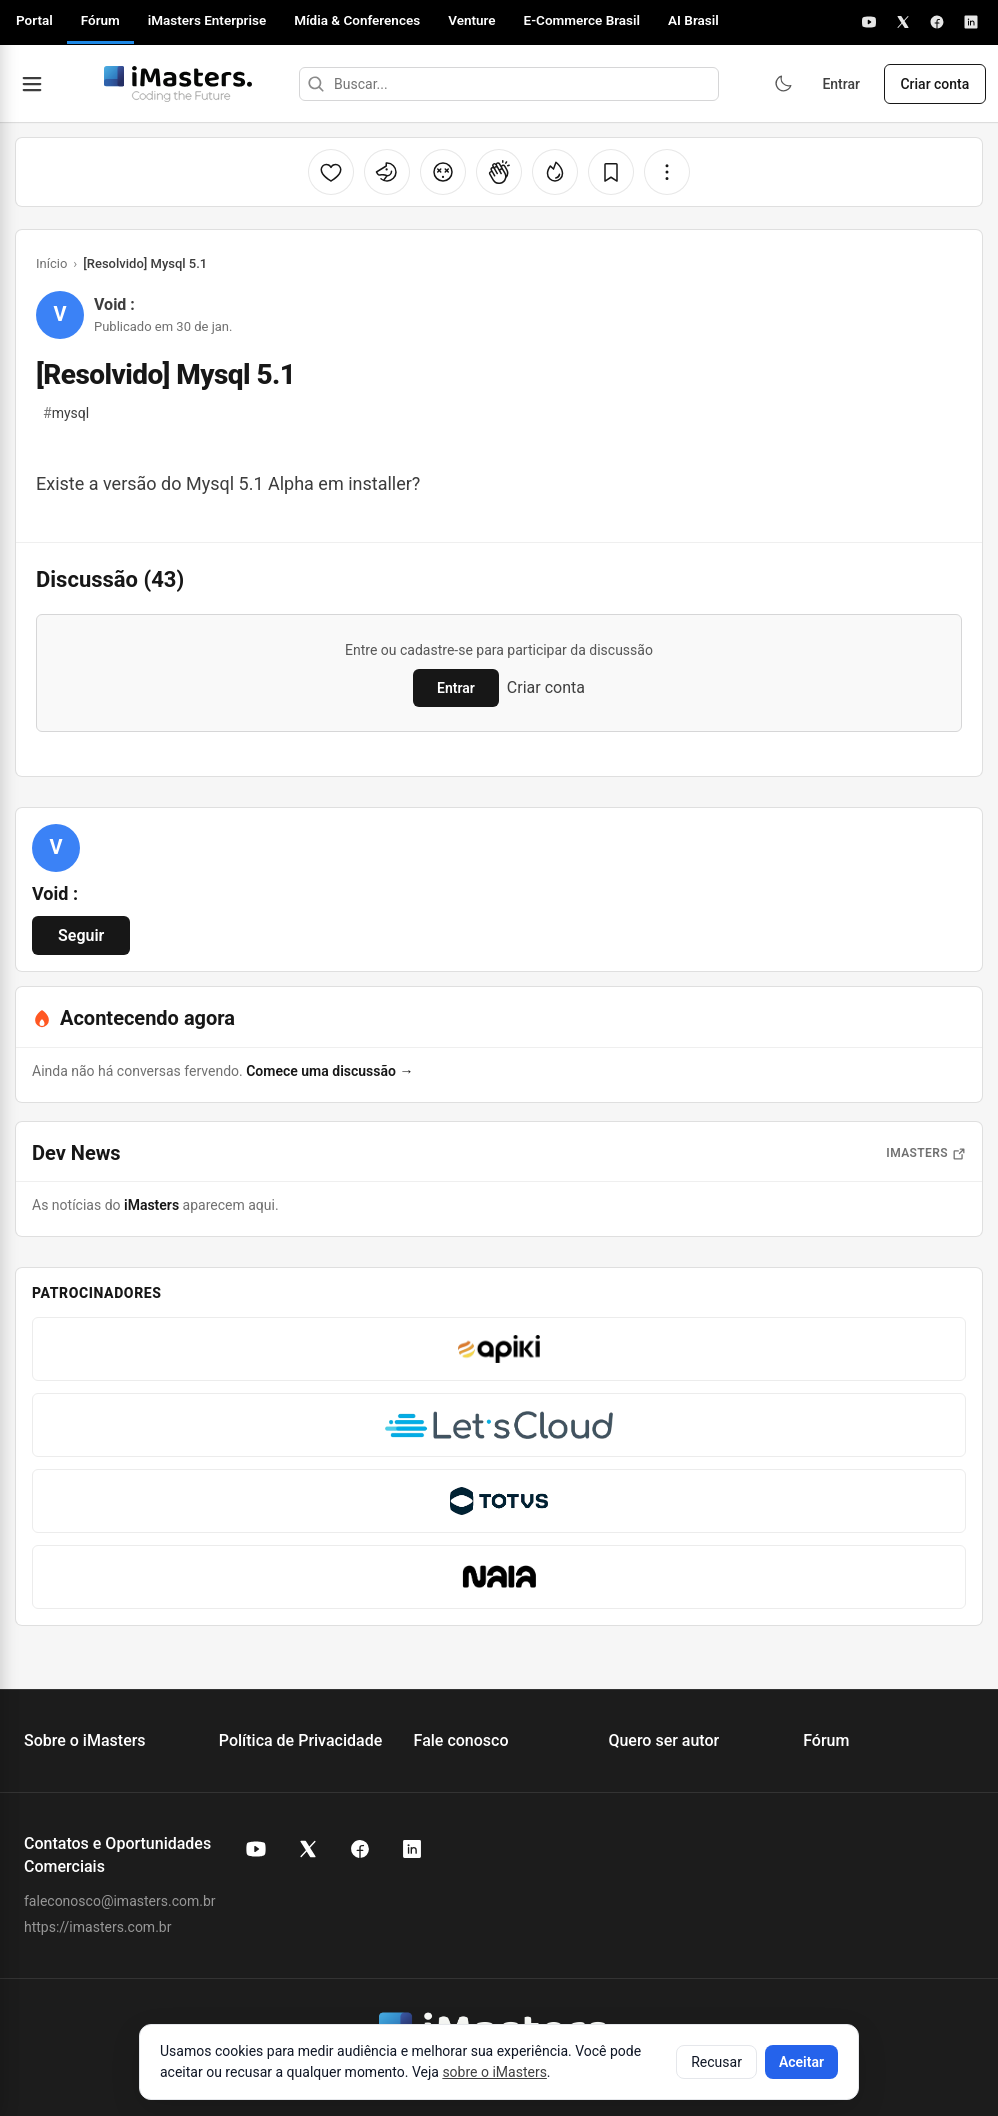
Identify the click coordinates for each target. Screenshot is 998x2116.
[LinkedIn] (971, 22)
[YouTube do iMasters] (256, 1849)
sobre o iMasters (494, 2072)
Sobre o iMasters (85, 1740)
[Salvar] (611, 172)
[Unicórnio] (387, 172)
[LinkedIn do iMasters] (412, 1849)
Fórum (100, 20)
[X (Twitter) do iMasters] (308, 1849)
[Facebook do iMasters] (360, 1849)
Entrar (841, 84)
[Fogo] (555, 172)
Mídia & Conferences (357, 20)
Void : (114, 304)
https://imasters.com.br (97, 1927)
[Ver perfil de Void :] (56, 848)
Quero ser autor (663, 1740)
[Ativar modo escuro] (782, 84)
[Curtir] (331, 172)
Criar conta (934, 84)
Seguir (81, 935)
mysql (66, 413)
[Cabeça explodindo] (443, 172)
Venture (471, 20)
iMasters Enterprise (207, 20)
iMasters (151, 1205)
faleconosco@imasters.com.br (120, 1901)
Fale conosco (461, 1740)
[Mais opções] (667, 172)
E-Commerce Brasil (582, 20)
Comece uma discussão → (329, 1071)
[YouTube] (869, 22)
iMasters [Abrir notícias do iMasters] (926, 1153)
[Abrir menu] (32, 84)
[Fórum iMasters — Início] (177, 84)
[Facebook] (937, 22)
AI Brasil (693, 20)
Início (51, 263)
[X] (903, 22)
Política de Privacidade (300, 1740)
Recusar (716, 2062)
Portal (34, 20)
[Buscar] (315, 84)
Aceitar (801, 2062)
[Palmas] (499, 172)
